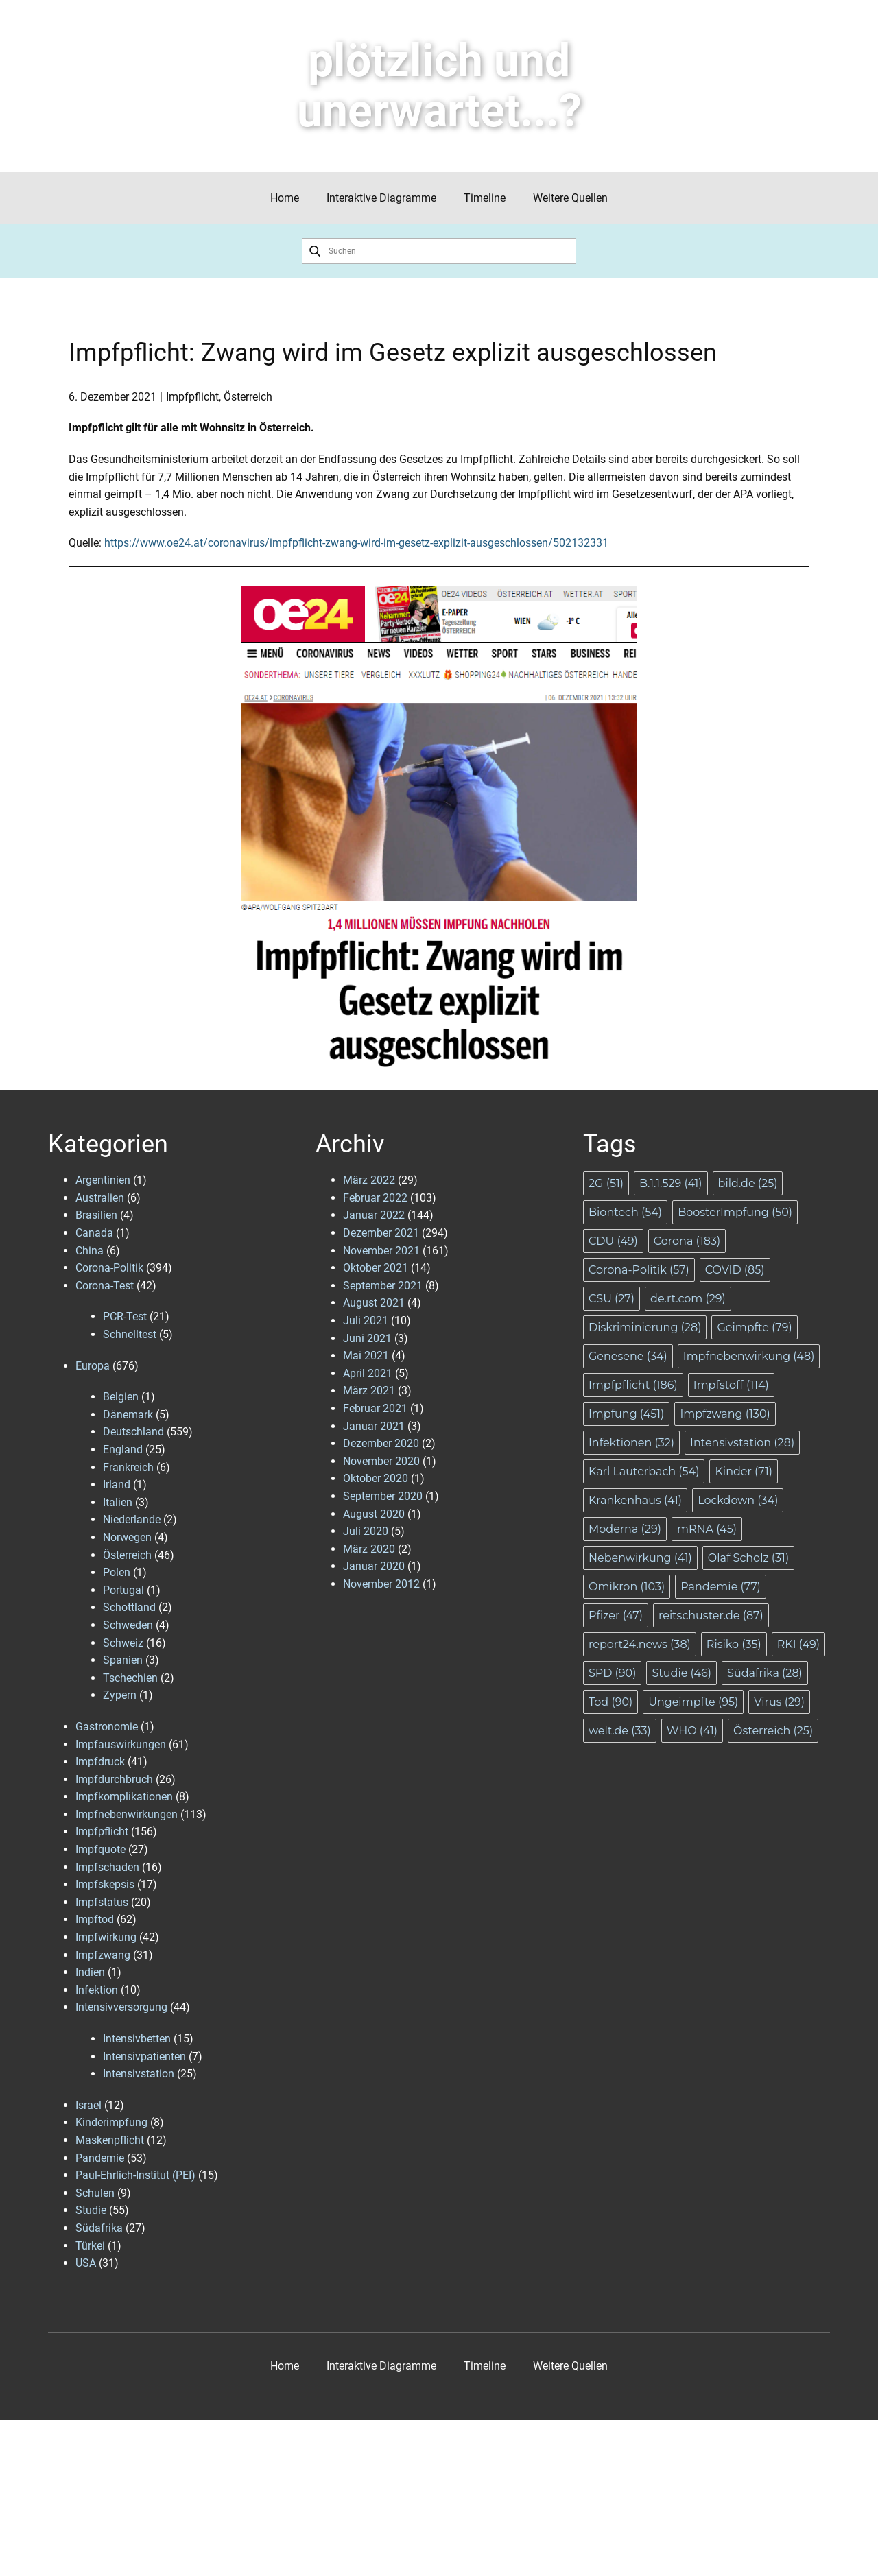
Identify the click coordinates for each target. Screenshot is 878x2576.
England (123, 1449)
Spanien (123, 1660)
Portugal (123, 1590)
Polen (116, 1572)
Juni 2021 (367, 1338)
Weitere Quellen (570, 197)
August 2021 (374, 1302)
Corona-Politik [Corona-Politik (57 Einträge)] (639, 1269)
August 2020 (374, 1513)
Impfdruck (100, 1761)
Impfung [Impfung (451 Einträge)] (626, 1413)
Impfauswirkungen (120, 1744)
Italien (117, 1502)
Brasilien (96, 1214)
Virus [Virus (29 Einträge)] (779, 1701)
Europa (92, 1365)
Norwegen (127, 1537)
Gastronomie (106, 1726)
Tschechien (130, 1677)
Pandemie (99, 2157)
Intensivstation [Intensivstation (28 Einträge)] (742, 1442)
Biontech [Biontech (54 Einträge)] (625, 1212)
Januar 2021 (374, 1426)
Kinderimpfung (111, 2122)
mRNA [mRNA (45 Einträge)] (707, 1529)
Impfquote (100, 1849)
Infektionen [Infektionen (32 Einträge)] (631, 1442)
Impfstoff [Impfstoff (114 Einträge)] (731, 1385)
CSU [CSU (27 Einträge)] (611, 1298)
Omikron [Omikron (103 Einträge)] (627, 1586)
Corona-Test (104, 1285)
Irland (116, 1484)
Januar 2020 (374, 1566)
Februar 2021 (375, 1408)
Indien (90, 1972)
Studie (90, 2210)
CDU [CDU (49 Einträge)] (613, 1241)
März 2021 (369, 1390)
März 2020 (369, 1548)
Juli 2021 (365, 1320)
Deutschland (133, 1431)
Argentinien (102, 1179)
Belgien (121, 1396)
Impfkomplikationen (124, 1796)
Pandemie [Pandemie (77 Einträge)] (720, 1586)
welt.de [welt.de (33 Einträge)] (620, 1730)
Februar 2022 (375, 1197)
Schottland (129, 1607)
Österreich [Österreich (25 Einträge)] (773, 1730)
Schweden (128, 1625)
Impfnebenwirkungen (126, 1814)
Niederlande (132, 1519)
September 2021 (383, 1285)
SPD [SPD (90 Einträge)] (612, 1673)
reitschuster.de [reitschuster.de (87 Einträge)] (710, 1615)
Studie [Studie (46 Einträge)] (681, 1673)
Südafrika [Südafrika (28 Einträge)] (765, 1673)
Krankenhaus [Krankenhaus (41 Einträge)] (635, 1500)
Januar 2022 (374, 1214)
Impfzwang (102, 1954)
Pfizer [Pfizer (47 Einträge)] (616, 1615)
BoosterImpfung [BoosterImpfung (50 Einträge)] (735, 1212)
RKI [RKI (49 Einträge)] (798, 1644)
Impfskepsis (104, 1884)
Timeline (485, 197)
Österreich (248, 396)
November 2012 (381, 1583)
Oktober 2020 (375, 1478)
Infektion (96, 1989)
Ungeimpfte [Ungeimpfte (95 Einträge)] (693, 1701)
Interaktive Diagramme (381, 197)
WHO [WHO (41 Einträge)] (692, 1730)
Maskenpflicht (109, 2140)
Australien (99, 1197)
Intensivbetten (137, 2038)
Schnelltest (129, 1334)
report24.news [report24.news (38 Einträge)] (640, 1644)
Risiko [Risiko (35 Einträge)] (734, 1644)
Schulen (95, 2192)
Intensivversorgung (121, 2007)
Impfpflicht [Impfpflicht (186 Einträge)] (633, 1385)
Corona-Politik (109, 1267)
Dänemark (128, 1414)
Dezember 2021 (381, 1232)
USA (85, 2262)
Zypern (120, 1695)
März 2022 (369, 1179)
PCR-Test (125, 1316)
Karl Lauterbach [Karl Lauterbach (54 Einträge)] (644, 1471)
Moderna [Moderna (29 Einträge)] (625, 1529)
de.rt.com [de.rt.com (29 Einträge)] (688, 1298)
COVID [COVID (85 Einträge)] (735, 1269)
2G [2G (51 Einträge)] (606, 1183)
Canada (94, 1232)
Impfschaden (107, 1867)
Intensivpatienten (144, 2056)
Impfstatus (101, 1902)
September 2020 (383, 1496)
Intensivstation (138, 2073)
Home (284, 197)
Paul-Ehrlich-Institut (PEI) (135, 2175)
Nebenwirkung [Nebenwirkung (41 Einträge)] (640, 1557)
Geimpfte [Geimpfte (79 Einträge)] (754, 1327)
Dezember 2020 (381, 1443)
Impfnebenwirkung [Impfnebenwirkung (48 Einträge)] (749, 1356)
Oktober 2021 (375, 1267)
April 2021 (367, 1373)
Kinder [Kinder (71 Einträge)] (743, 1471)
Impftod (94, 1919)
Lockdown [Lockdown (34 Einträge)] (738, 1500)
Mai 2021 (366, 1355)
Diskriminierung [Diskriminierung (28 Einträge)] (645, 1327)
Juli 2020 (365, 1531)
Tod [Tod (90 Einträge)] (610, 1701)
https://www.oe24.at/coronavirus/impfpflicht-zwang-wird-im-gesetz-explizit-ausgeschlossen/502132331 (356, 542)
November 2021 (381, 1250)
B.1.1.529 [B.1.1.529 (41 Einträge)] (670, 1183)
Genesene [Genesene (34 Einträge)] (628, 1356)
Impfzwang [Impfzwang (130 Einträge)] (725, 1413)
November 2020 (381, 1461)
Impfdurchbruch (114, 1779)
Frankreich (128, 1467)
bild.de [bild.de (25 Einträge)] (748, 1183)
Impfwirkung (106, 1937)
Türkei (90, 2245)
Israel (88, 2105)
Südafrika (99, 2227)
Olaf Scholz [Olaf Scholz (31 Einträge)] (748, 1557)
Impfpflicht (192, 396)
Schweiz (123, 1642)
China (89, 1250)
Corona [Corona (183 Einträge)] (687, 1241)
